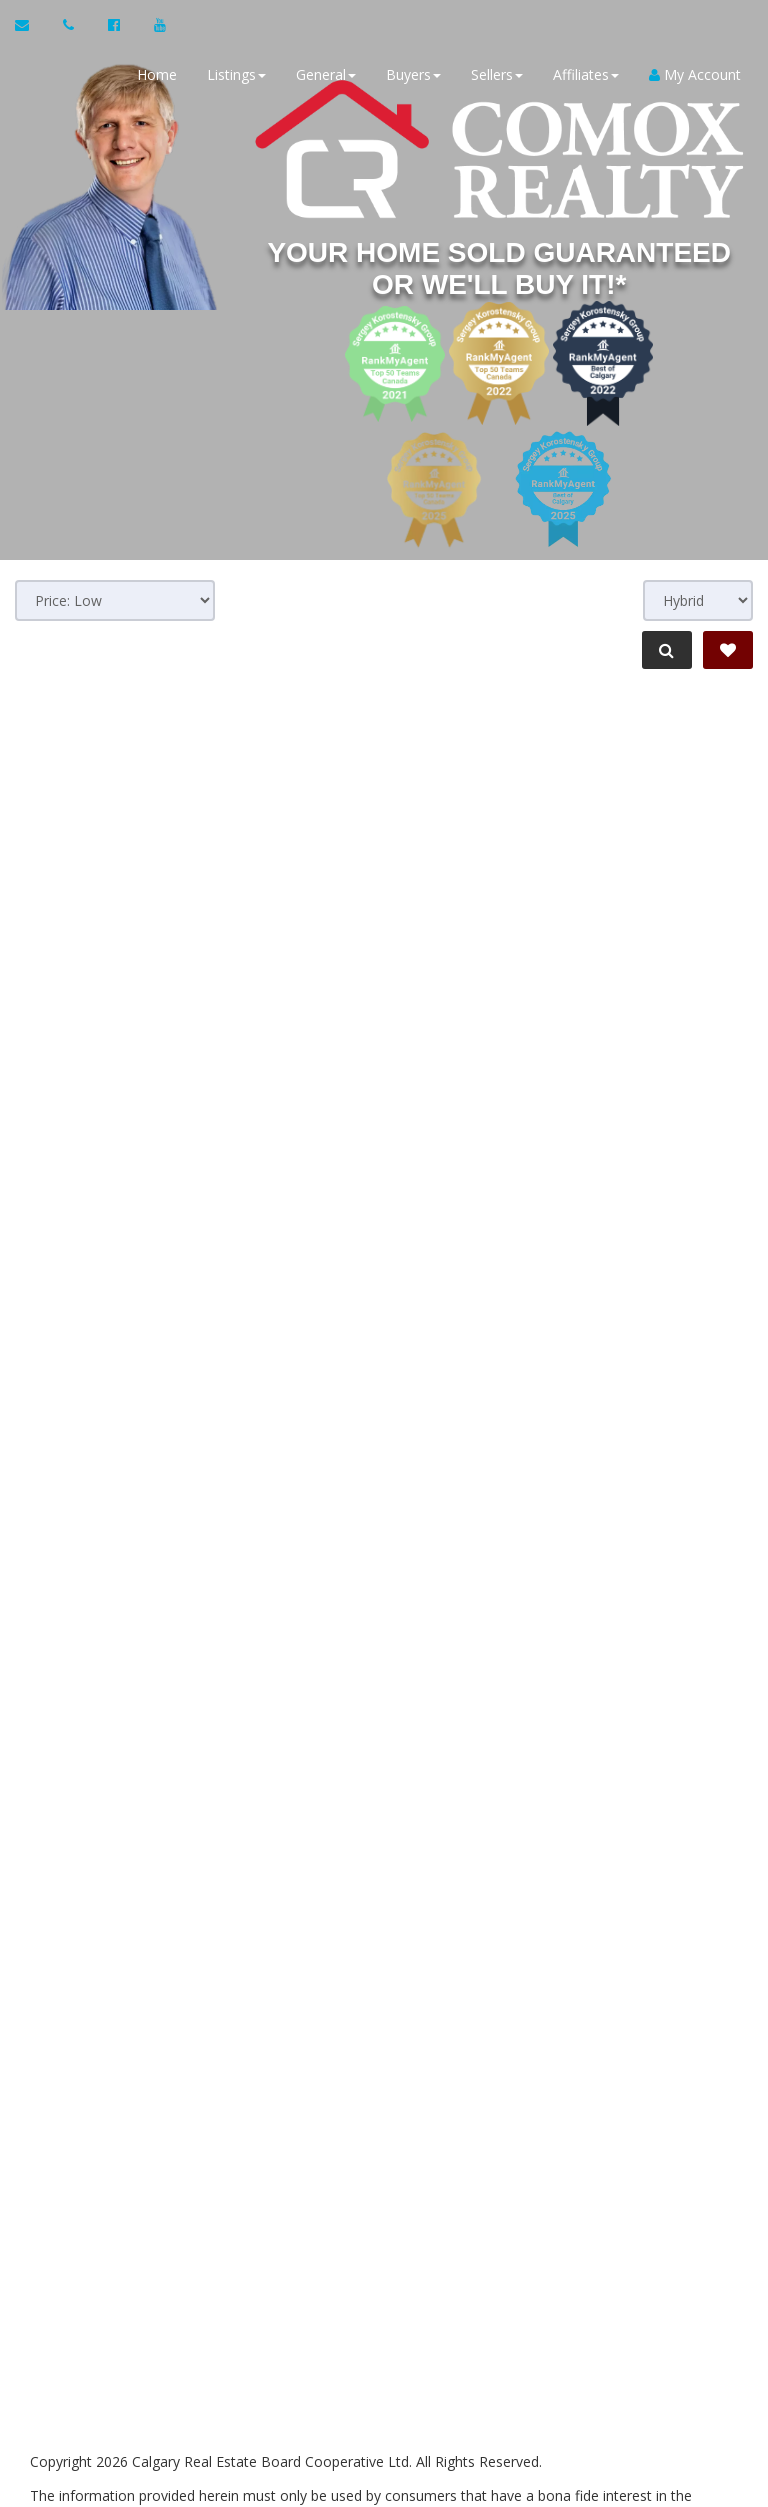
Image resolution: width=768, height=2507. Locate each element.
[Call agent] (70, 25)
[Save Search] (728, 650)
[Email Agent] (31, 25)
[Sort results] (115, 600)
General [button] (323, 74)
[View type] (698, 600)
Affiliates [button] (583, 74)
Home (154, 74)
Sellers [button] (494, 74)
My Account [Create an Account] (692, 74)
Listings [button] (233, 74)
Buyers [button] (410, 74)
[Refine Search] (664, 650)
